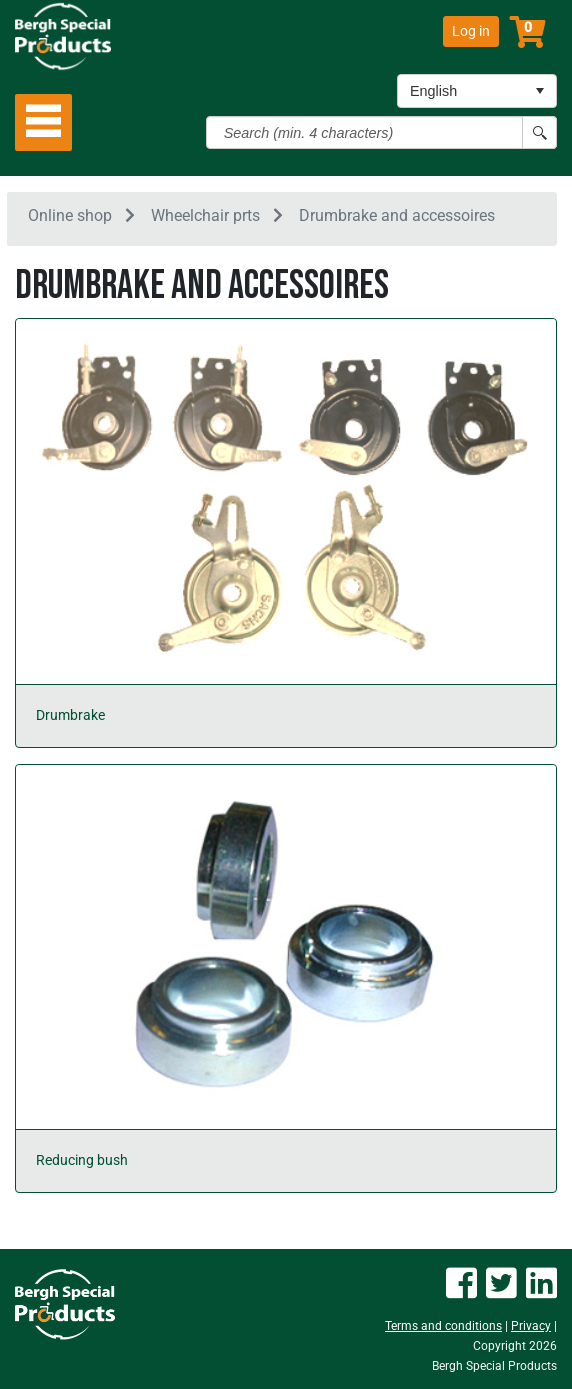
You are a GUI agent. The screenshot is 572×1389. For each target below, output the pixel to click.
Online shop (70, 215)
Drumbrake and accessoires (397, 215)
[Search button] (539, 132)
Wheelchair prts (205, 215)
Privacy (531, 1326)
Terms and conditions (443, 1326)
